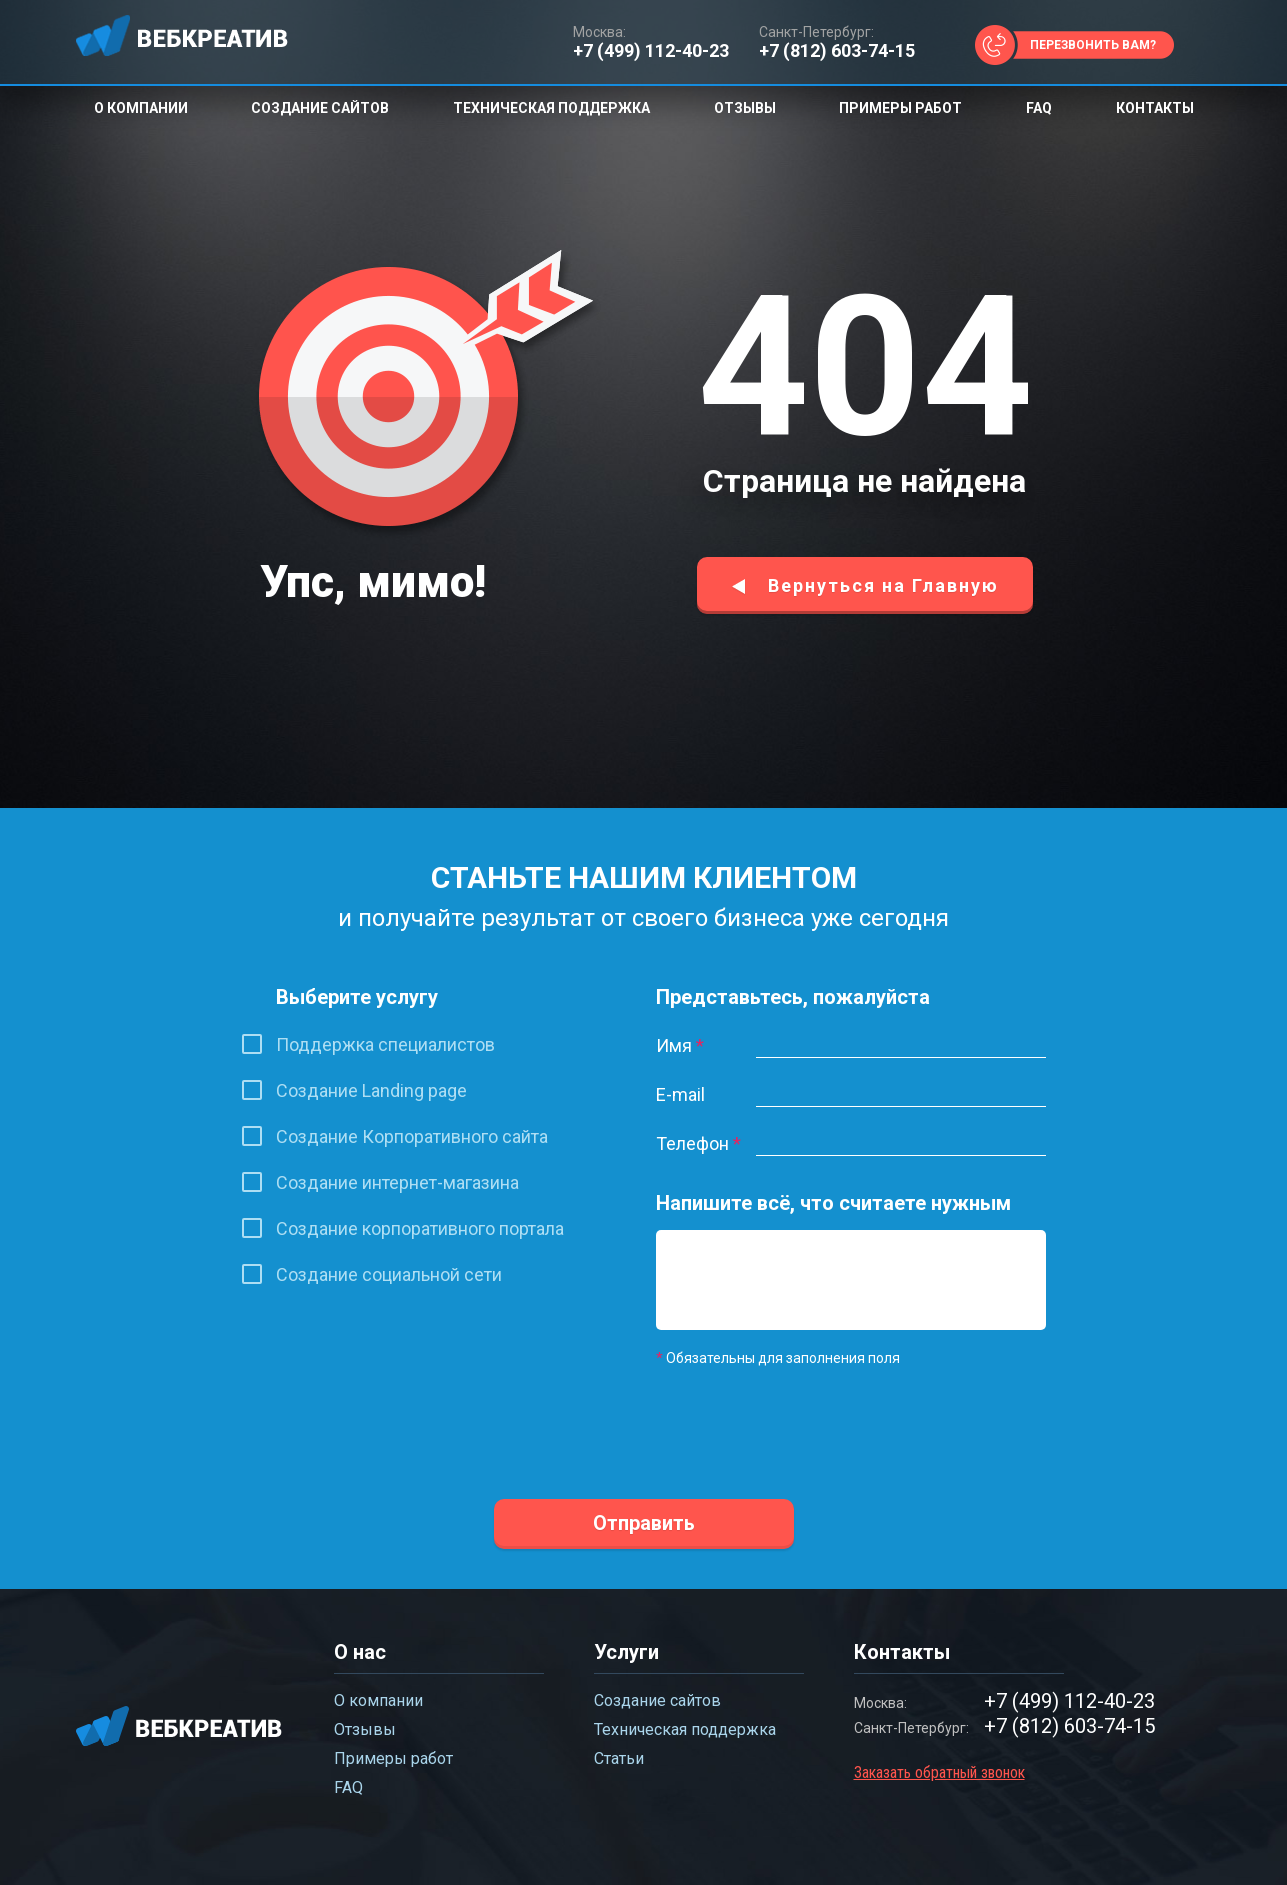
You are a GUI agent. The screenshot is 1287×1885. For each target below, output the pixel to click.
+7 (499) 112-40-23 (651, 51)
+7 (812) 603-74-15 (837, 51)
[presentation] (808, 1420)
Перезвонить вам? (1093, 45)
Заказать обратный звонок (939, 1772)
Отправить (644, 1523)
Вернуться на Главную (883, 585)
